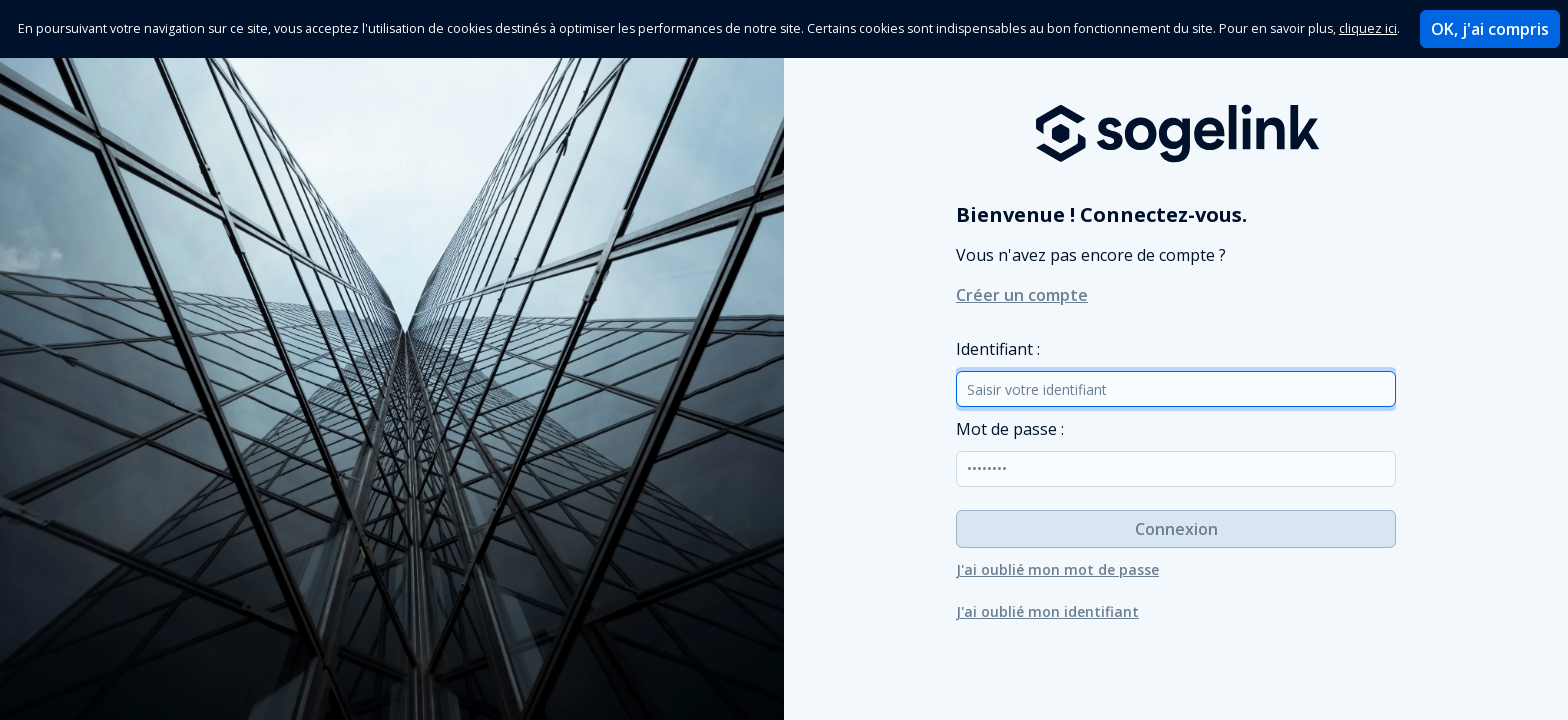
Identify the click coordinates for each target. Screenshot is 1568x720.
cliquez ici (1368, 28)
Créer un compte (1022, 295)
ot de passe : (1010, 429)
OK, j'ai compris (1490, 29)
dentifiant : (998, 349)
